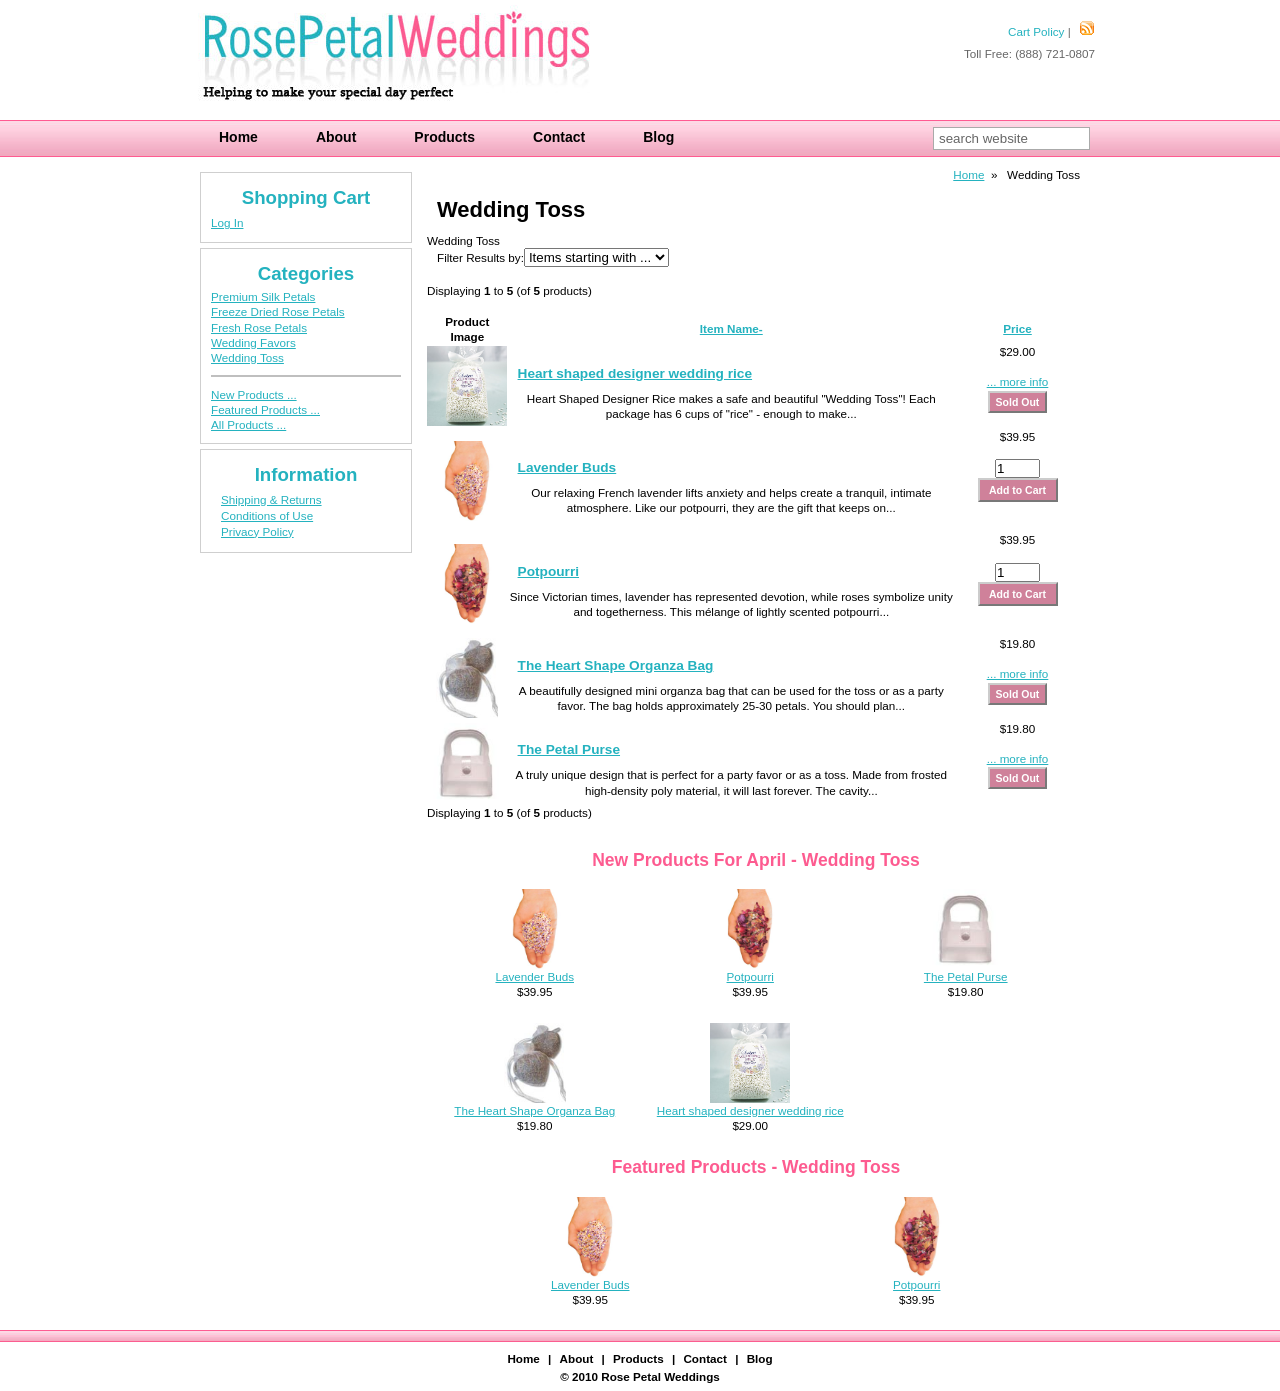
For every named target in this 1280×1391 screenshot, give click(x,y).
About (336, 137)
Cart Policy (1036, 31)
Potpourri (548, 571)
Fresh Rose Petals (259, 327)
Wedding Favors (253, 342)
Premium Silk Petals (263, 296)
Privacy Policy (257, 531)
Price (1017, 328)
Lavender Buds (567, 467)
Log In (227, 222)
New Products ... (254, 394)
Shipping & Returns (271, 499)
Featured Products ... (265, 409)
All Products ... (248, 424)
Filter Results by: (480, 257)
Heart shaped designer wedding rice (635, 373)
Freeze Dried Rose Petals (278, 311)
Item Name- (731, 328)
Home (238, 137)
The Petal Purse (569, 749)
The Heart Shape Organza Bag (616, 665)
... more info (1018, 381)
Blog (658, 137)
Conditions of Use (267, 515)
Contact (559, 137)
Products (444, 137)
